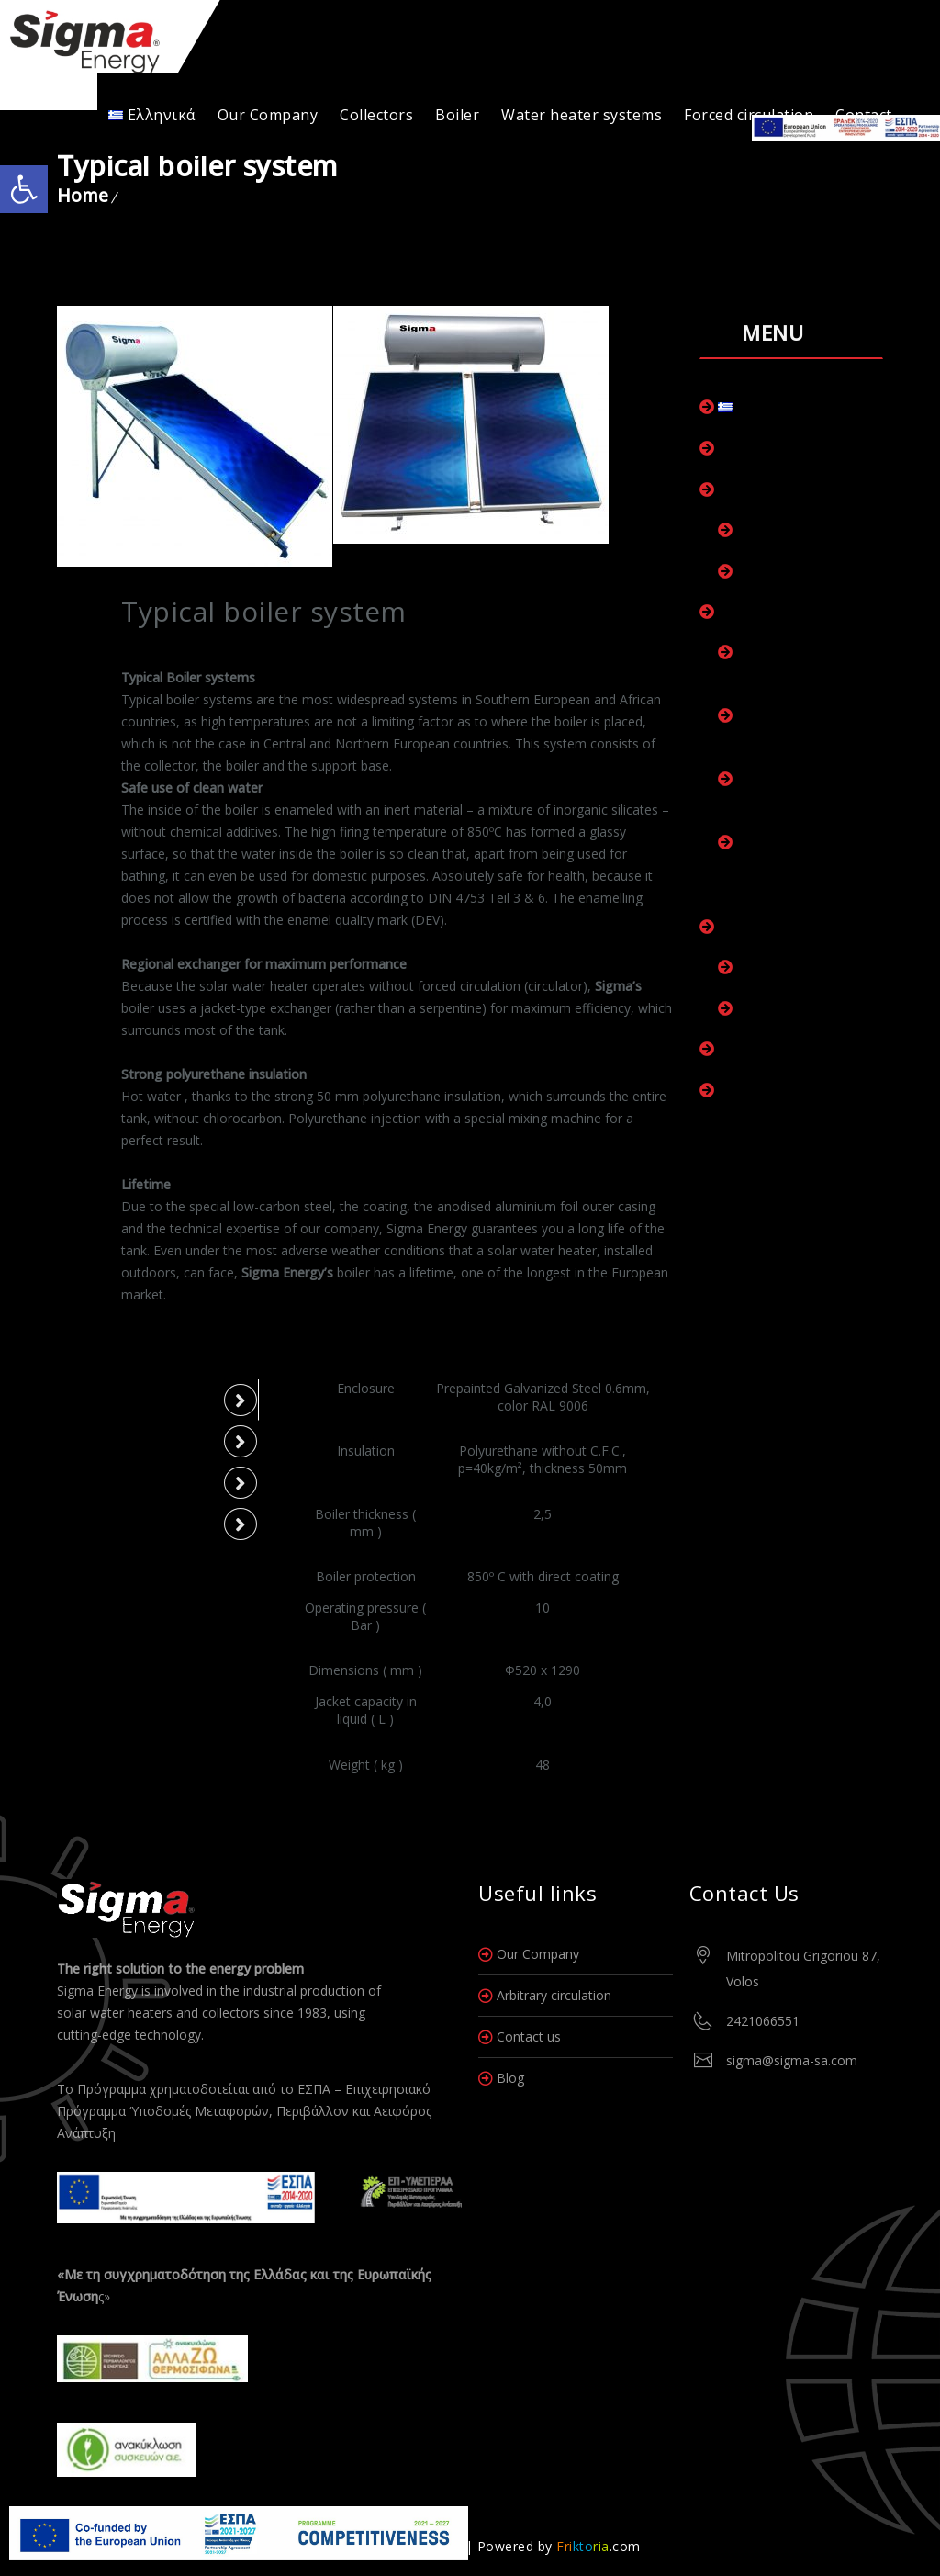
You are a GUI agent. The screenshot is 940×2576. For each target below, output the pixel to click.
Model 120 (107, 1399)
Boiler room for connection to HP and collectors (801, 864)
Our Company (268, 115)
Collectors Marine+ (795, 571)
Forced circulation (748, 115)
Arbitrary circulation (554, 1995)
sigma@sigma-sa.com (791, 2060)
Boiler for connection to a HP (801, 790)
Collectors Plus (782, 530)
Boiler (457, 115)
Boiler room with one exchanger (802, 663)
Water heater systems (581, 115)
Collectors (376, 115)
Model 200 (107, 1482)
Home (82, 196)
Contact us (529, 2036)
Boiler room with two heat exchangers (802, 726)
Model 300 (107, 1523)
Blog (510, 2078)
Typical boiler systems (807, 967)
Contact (742, 1090)
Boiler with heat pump (805, 1008)
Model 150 (107, 1441)
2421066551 (763, 2021)
